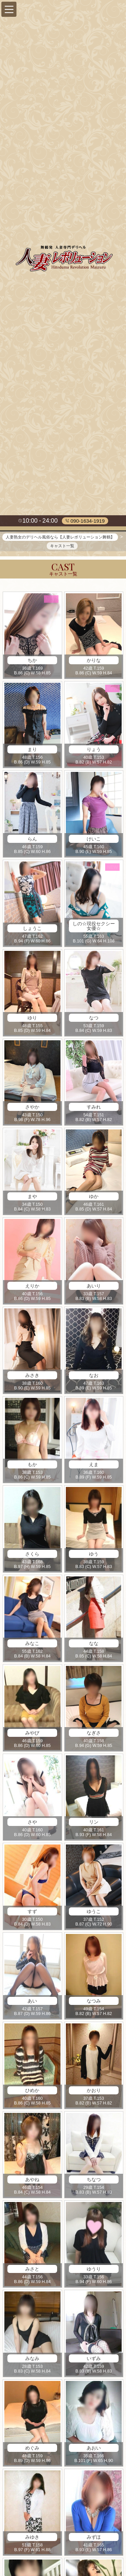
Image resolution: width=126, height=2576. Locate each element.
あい (32, 2002)
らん (32, 840)
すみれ (94, 1108)
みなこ (32, 1644)
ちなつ (94, 2181)
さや (32, 1823)
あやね (32, 2181)
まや (32, 1197)
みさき (32, 1376)
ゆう (93, 1555)
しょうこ (32, 929)
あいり (94, 1287)
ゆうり (94, 2270)
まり (32, 751)
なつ (93, 1019)
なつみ (94, 2002)
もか (32, 1466)
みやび (32, 1734)
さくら (32, 1555)
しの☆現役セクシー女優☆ (94, 927)
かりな (94, 661)
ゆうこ (94, 1912)
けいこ (94, 840)
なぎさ (94, 1734)
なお (93, 1376)
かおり (94, 2091)
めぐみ (32, 2449)
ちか (32, 661)
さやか (32, 1108)
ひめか (32, 2091)
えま (93, 1466)
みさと (32, 2270)
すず (32, 1912)
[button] (8, 9)
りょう (94, 751)
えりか (32, 1287)
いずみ (94, 2359)
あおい (94, 2449)
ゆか (93, 1197)
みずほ (94, 2538)
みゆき (32, 2538)
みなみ (32, 2359)
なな (93, 1644)
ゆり (32, 1019)
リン (93, 1823)
